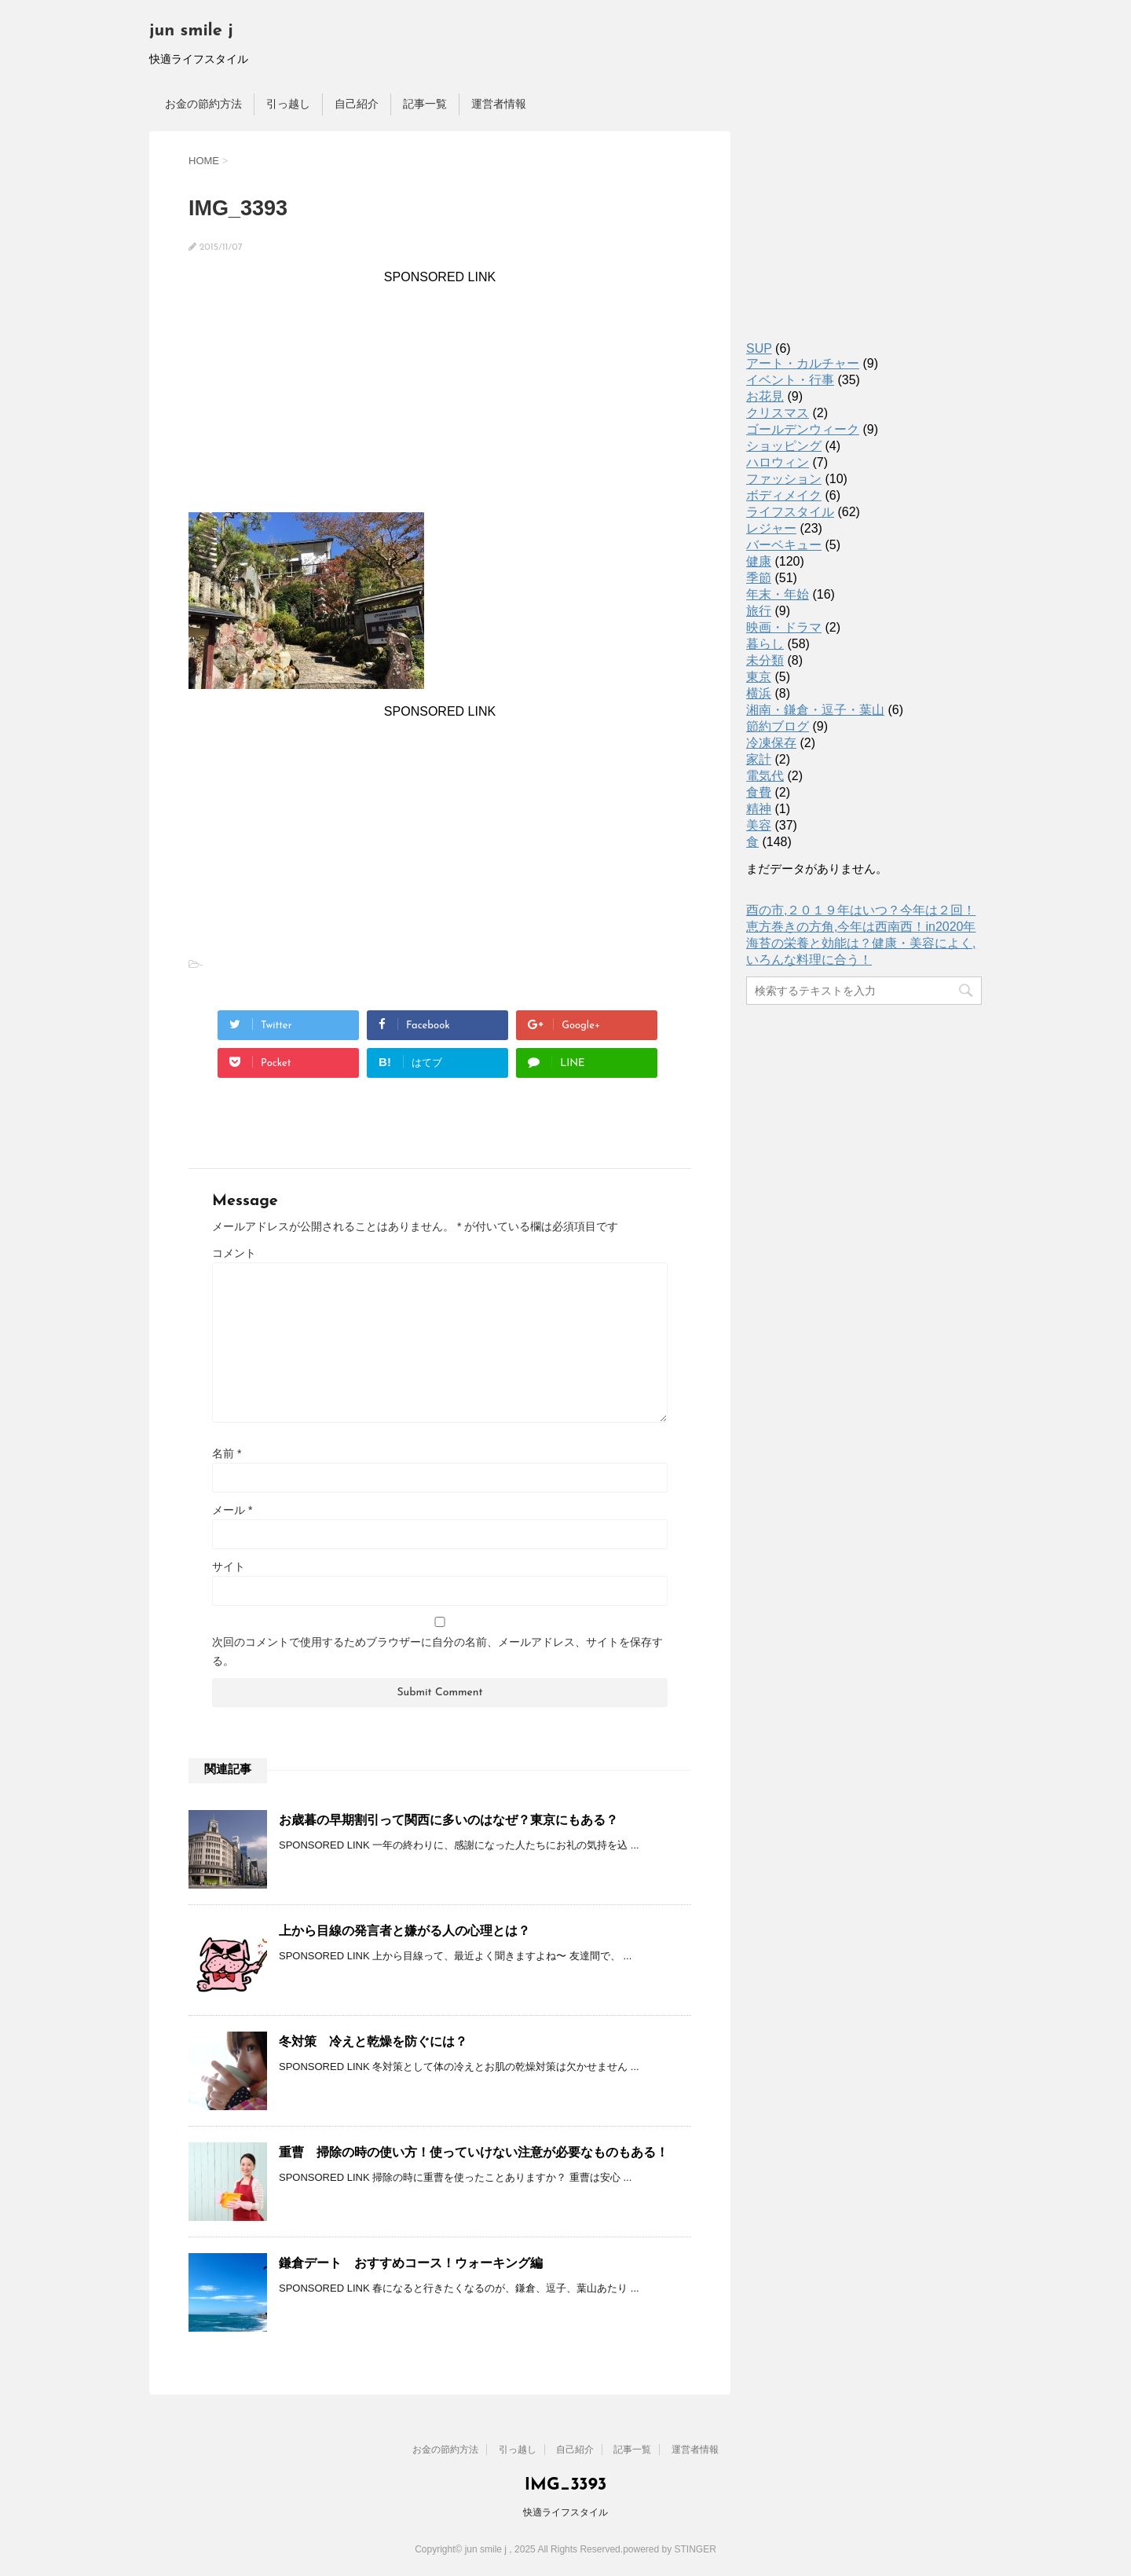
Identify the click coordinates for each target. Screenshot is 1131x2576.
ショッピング (784, 446)
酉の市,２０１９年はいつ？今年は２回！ (860, 910)
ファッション (784, 479)
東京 (758, 676)
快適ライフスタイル (565, 2512)
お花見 (765, 396)
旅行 (758, 610)
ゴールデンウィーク (802, 429)
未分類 (765, 660)
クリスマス (777, 413)
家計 (758, 759)
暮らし (765, 643)
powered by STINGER (669, 2549)
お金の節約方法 (203, 103)
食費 (758, 792)
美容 (758, 825)
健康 (758, 561)
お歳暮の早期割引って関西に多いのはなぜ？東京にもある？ (448, 1820)
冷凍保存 (771, 742)
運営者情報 (498, 103)
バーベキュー (784, 544)
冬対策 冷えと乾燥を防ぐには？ (373, 2041)
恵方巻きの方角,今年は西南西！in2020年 (861, 926)
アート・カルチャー (802, 363)
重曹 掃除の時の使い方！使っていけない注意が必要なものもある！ (473, 2152)
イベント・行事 (790, 380)
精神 (758, 808)
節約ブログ (777, 726)
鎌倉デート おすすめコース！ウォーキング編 (411, 2263)
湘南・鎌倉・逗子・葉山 (815, 709)
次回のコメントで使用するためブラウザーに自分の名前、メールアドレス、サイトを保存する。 (437, 1651)
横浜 (758, 693)
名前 (226, 1453)
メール (232, 1510)
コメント (234, 1253)
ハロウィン (777, 462)
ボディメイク (784, 495)
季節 (758, 577)
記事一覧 (425, 103)
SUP (759, 348)
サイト (228, 1566)
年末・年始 (777, 594)
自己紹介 (357, 103)
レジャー (771, 528)
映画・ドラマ (784, 627)
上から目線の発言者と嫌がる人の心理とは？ (404, 1930)
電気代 (765, 775)
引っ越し (288, 103)
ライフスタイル (790, 511)
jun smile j (191, 31)
